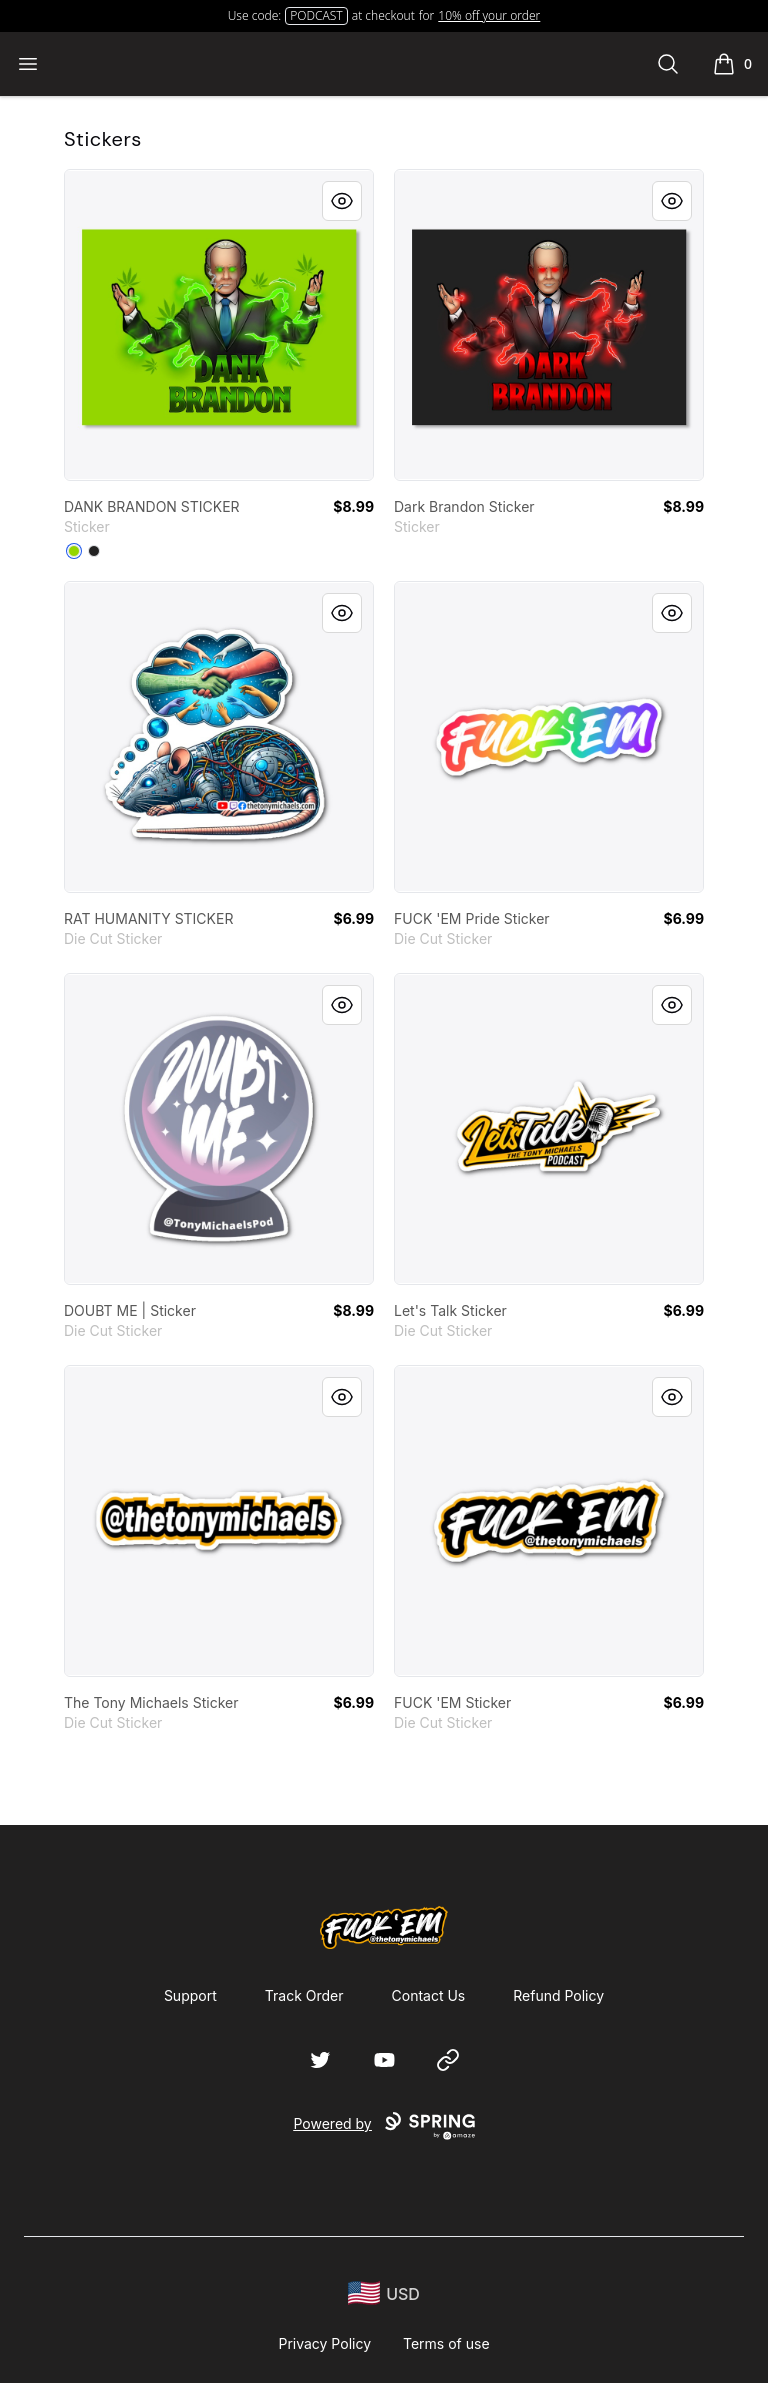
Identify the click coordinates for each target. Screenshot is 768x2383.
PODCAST (316, 15)
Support (190, 1995)
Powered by (383, 2126)
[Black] (94, 551)
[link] (219, 325)
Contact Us (429, 1995)
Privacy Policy (324, 2343)
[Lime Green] (74, 551)
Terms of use (446, 2343)
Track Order (304, 1995)
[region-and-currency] (384, 2293)
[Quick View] (342, 201)
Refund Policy (558, 1995)
